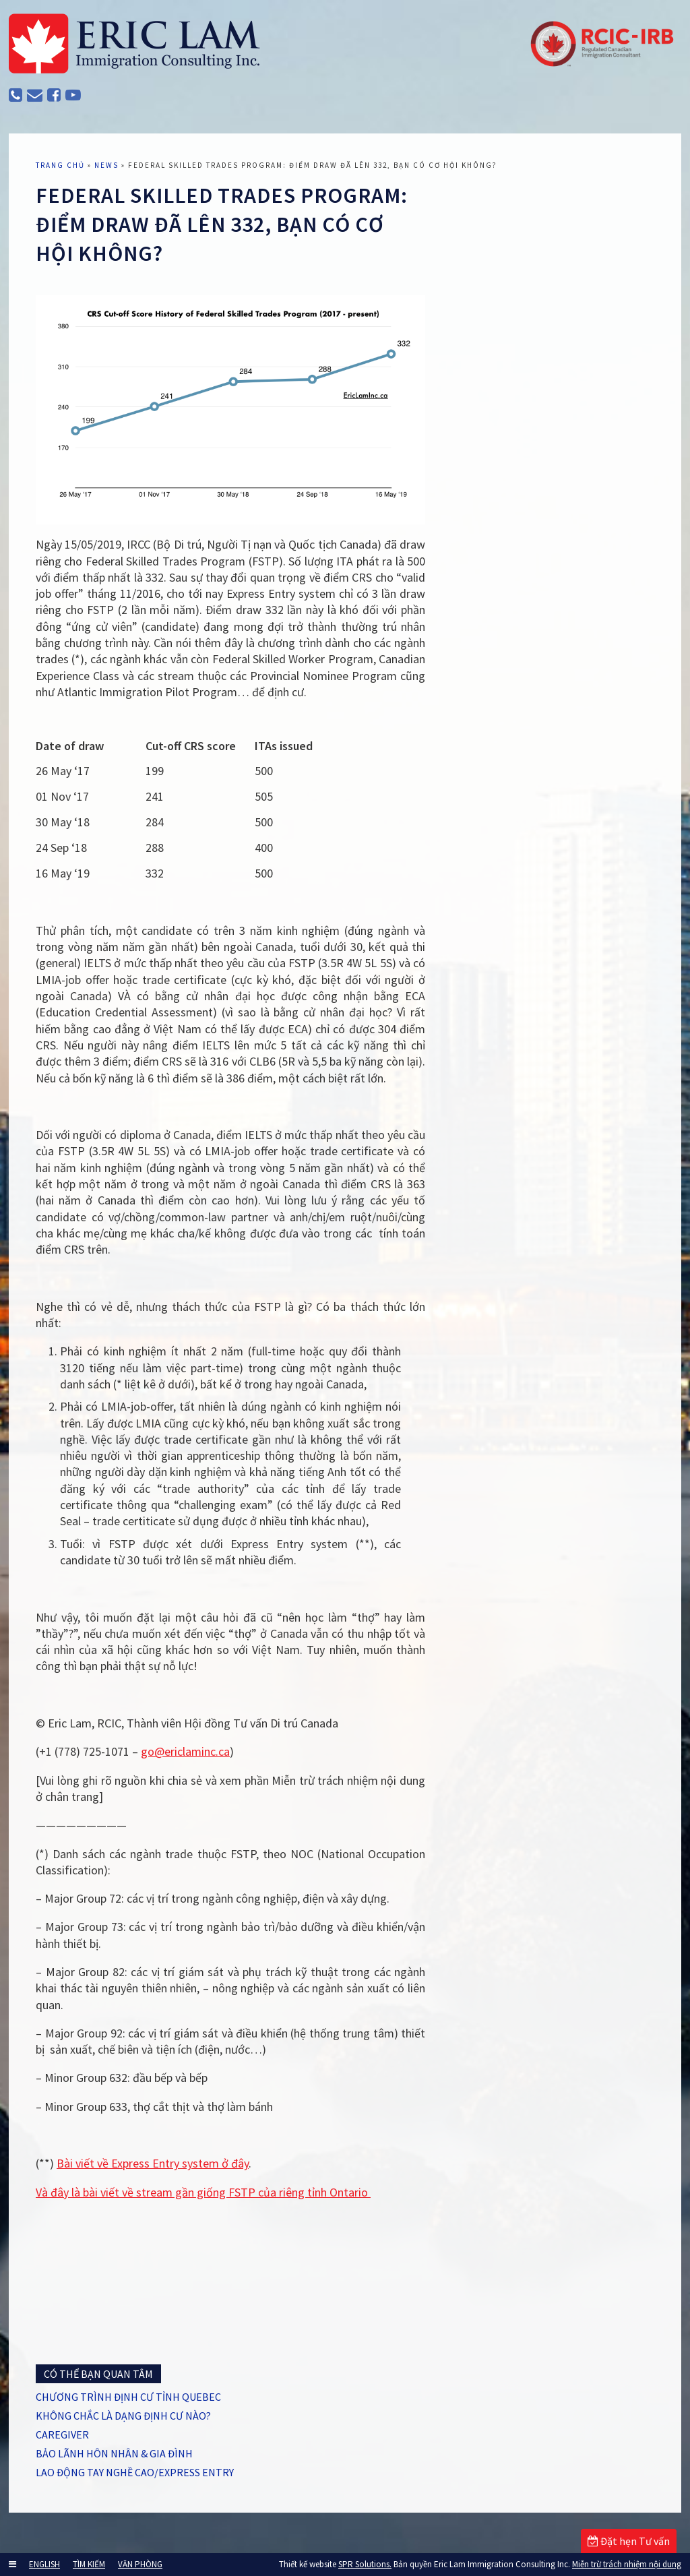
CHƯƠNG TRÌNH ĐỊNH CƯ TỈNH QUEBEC (128, 2396)
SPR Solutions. (364, 2564)
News (106, 165)
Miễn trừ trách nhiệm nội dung (626, 2564)
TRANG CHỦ (60, 165)
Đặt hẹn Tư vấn (629, 2541)
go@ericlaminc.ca (185, 1751)
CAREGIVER (62, 2434)
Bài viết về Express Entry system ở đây (153, 2163)
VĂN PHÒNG (140, 2564)
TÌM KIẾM (89, 2564)
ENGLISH (44, 2564)
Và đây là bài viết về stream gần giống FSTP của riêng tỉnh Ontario (203, 2192)
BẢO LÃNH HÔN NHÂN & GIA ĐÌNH (114, 2453)
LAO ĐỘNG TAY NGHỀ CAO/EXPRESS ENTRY (135, 2472)
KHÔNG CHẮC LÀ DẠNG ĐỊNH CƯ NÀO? (123, 2415)
